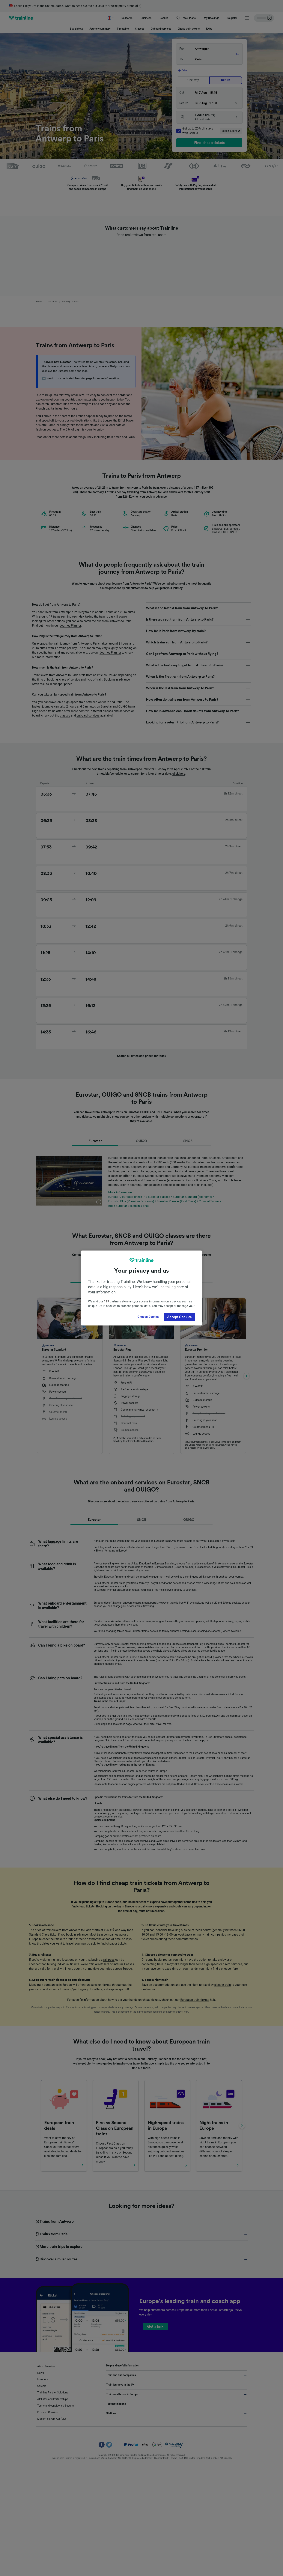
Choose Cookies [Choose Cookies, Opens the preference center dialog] (148, 1317)
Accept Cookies (179, 1317)
